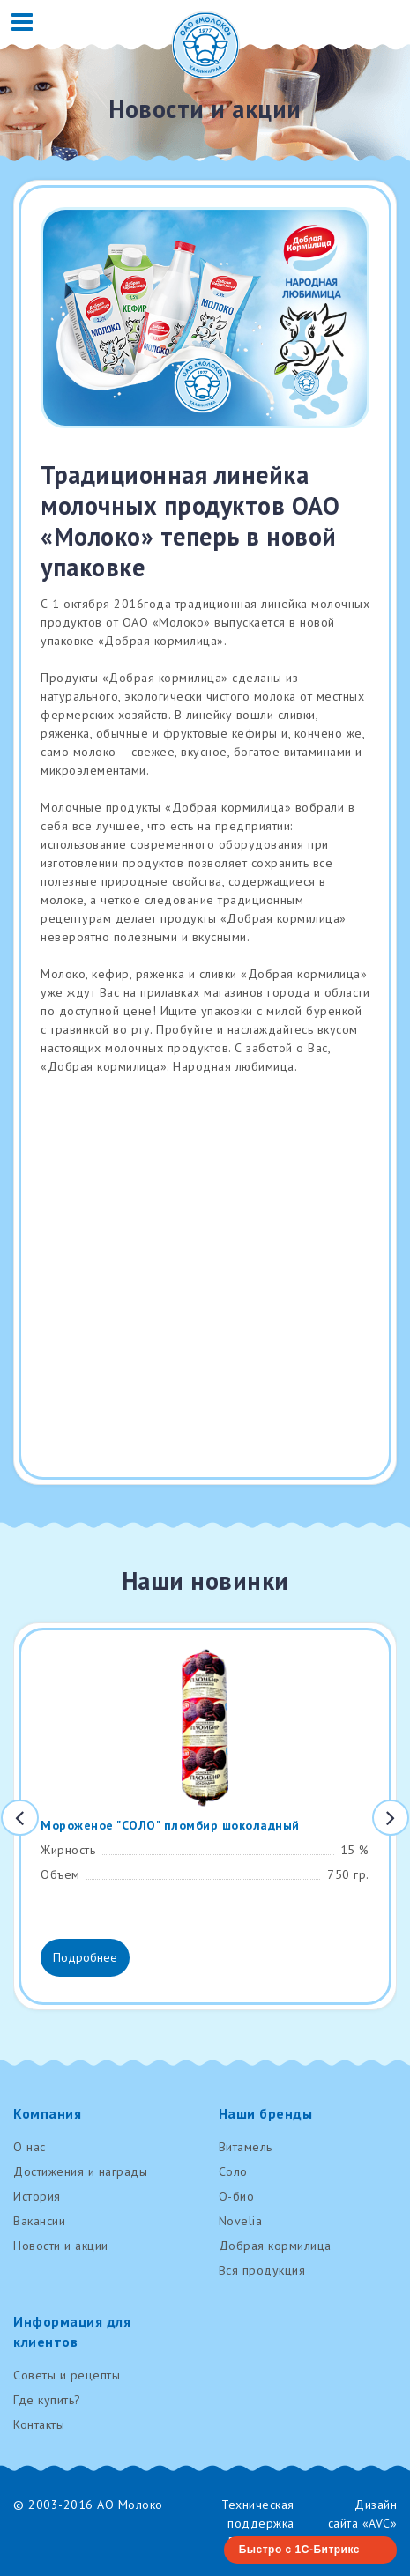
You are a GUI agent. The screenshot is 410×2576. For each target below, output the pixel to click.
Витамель (245, 2147)
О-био (237, 2196)
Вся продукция (262, 2270)
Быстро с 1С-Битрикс (299, 2549)
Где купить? (47, 2400)
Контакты (38, 2424)
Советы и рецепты (66, 2375)
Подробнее (85, 1957)
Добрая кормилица (275, 2245)
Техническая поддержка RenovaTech (257, 2523)
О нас (29, 2147)
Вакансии (39, 2221)
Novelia (241, 2221)
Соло (233, 2171)
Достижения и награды (80, 2171)
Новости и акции (60, 2245)
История (37, 2196)
